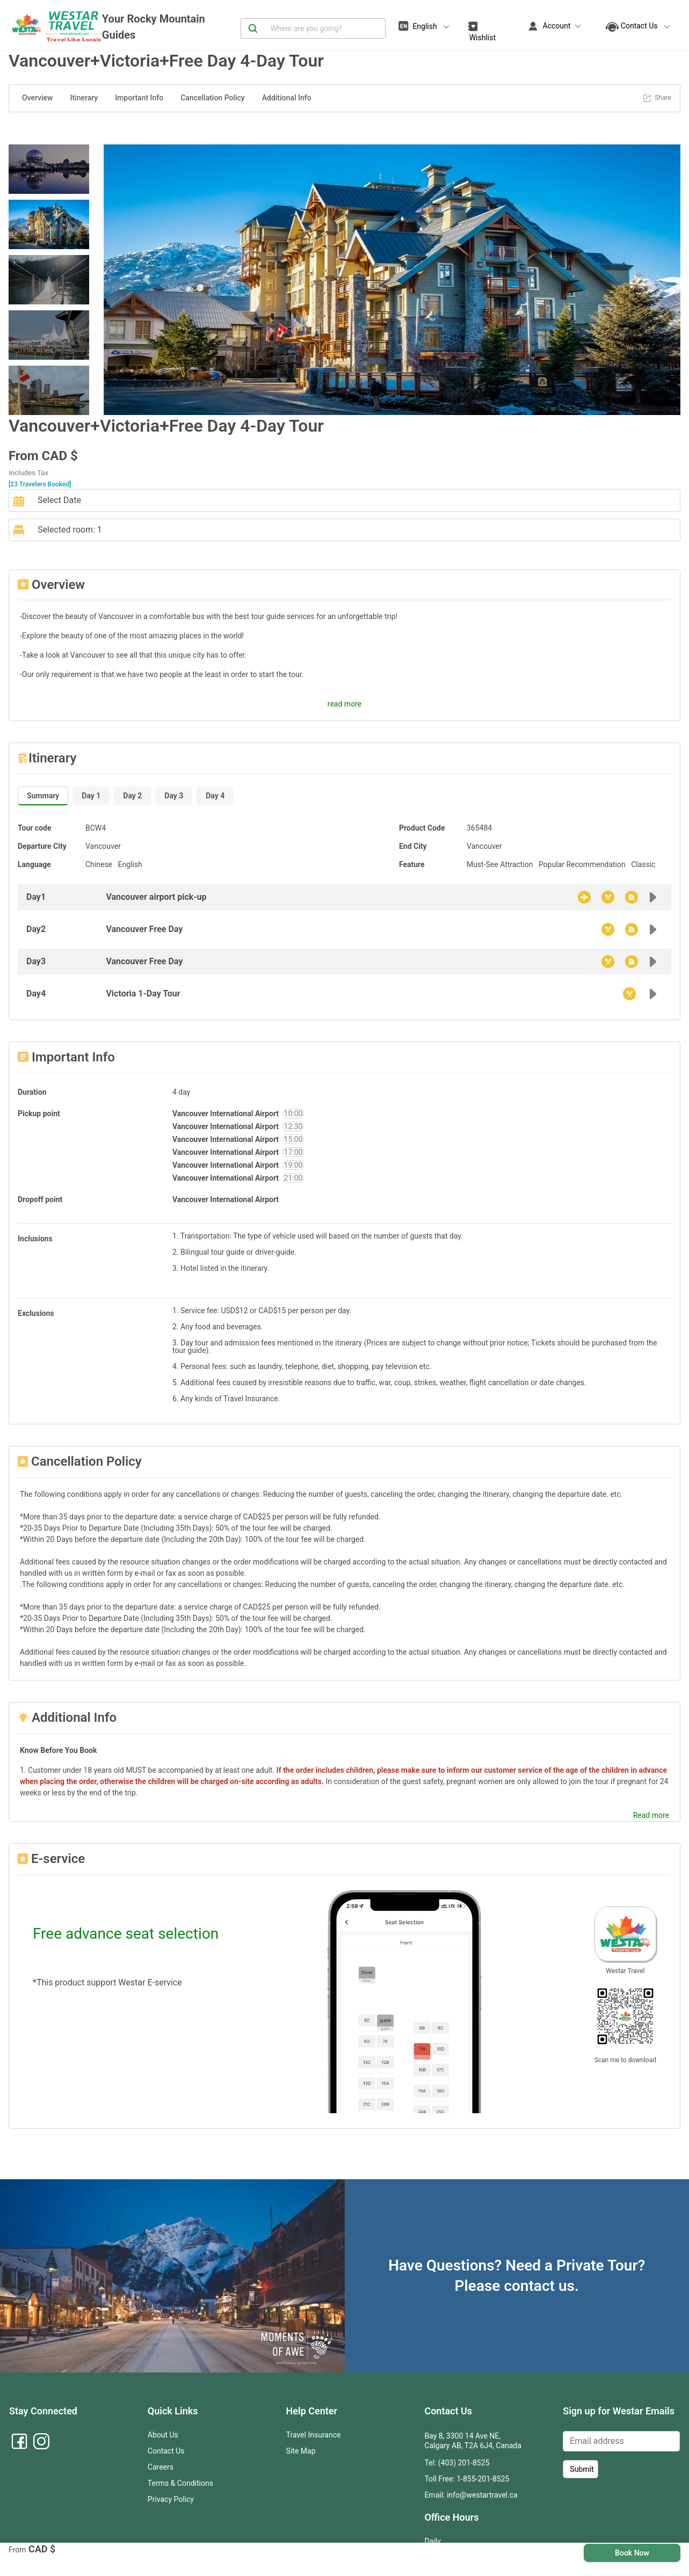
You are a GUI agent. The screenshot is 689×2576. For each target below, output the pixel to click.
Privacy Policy (171, 2499)
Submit (582, 2469)
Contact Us (166, 2451)
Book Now (632, 2553)
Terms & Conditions (180, 2483)
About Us (163, 2435)
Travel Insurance (313, 2435)
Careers (160, 2467)
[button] (147, 279)
